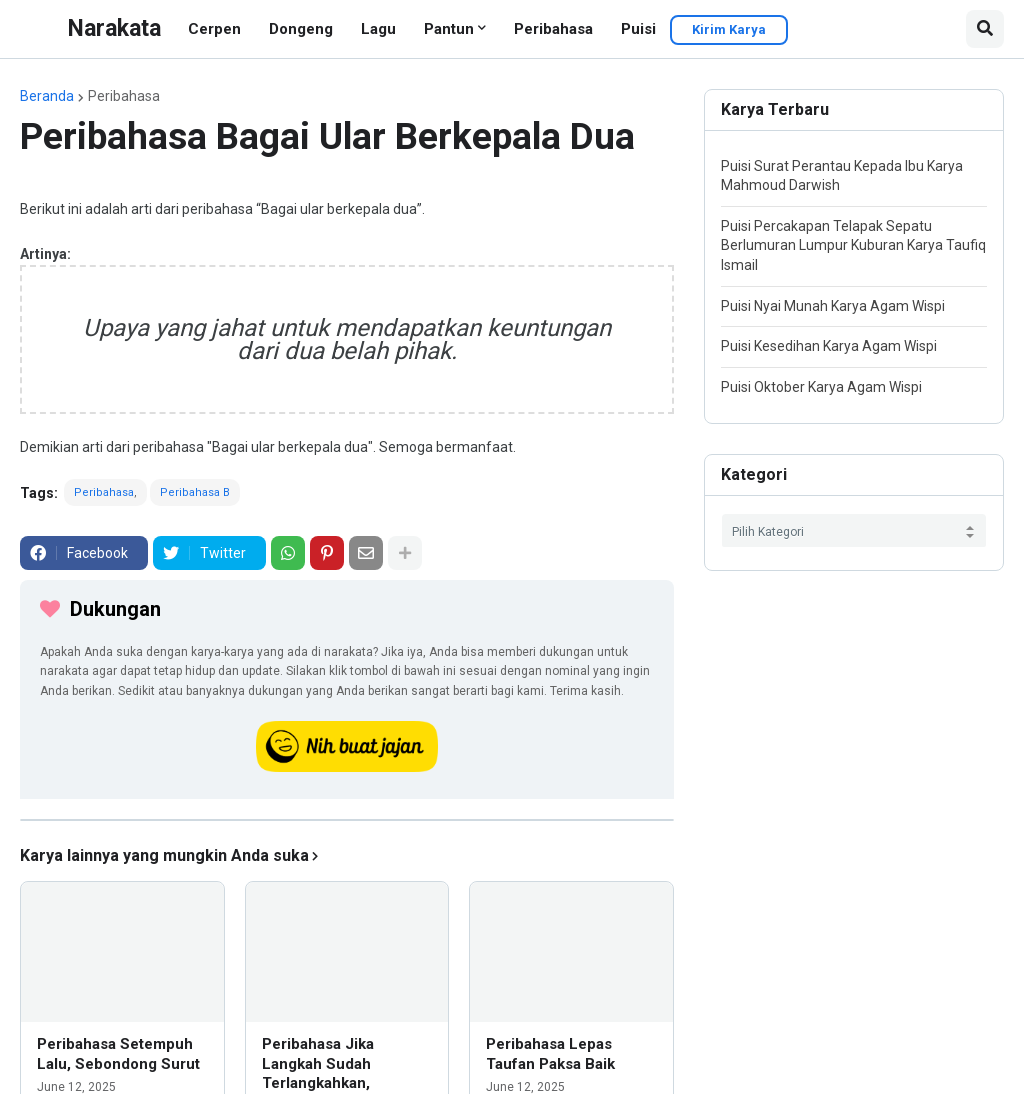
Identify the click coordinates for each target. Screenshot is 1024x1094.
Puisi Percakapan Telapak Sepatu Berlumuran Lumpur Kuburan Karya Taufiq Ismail (853, 245)
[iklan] (347, 820)
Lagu (378, 29)
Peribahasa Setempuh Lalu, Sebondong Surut (118, 1054)
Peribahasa (553, 29)
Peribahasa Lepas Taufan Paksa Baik (550, 1054)
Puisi (638, 29)
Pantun (449, 29)
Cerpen (214, 29)
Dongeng (301, 29)
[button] (985, 29)
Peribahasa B (195, 492)
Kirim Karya (729, 29)
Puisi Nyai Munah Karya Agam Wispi (833, 306)
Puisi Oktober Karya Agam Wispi (821, 387)
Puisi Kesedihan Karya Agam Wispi (829, 346)
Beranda (47, 96)
